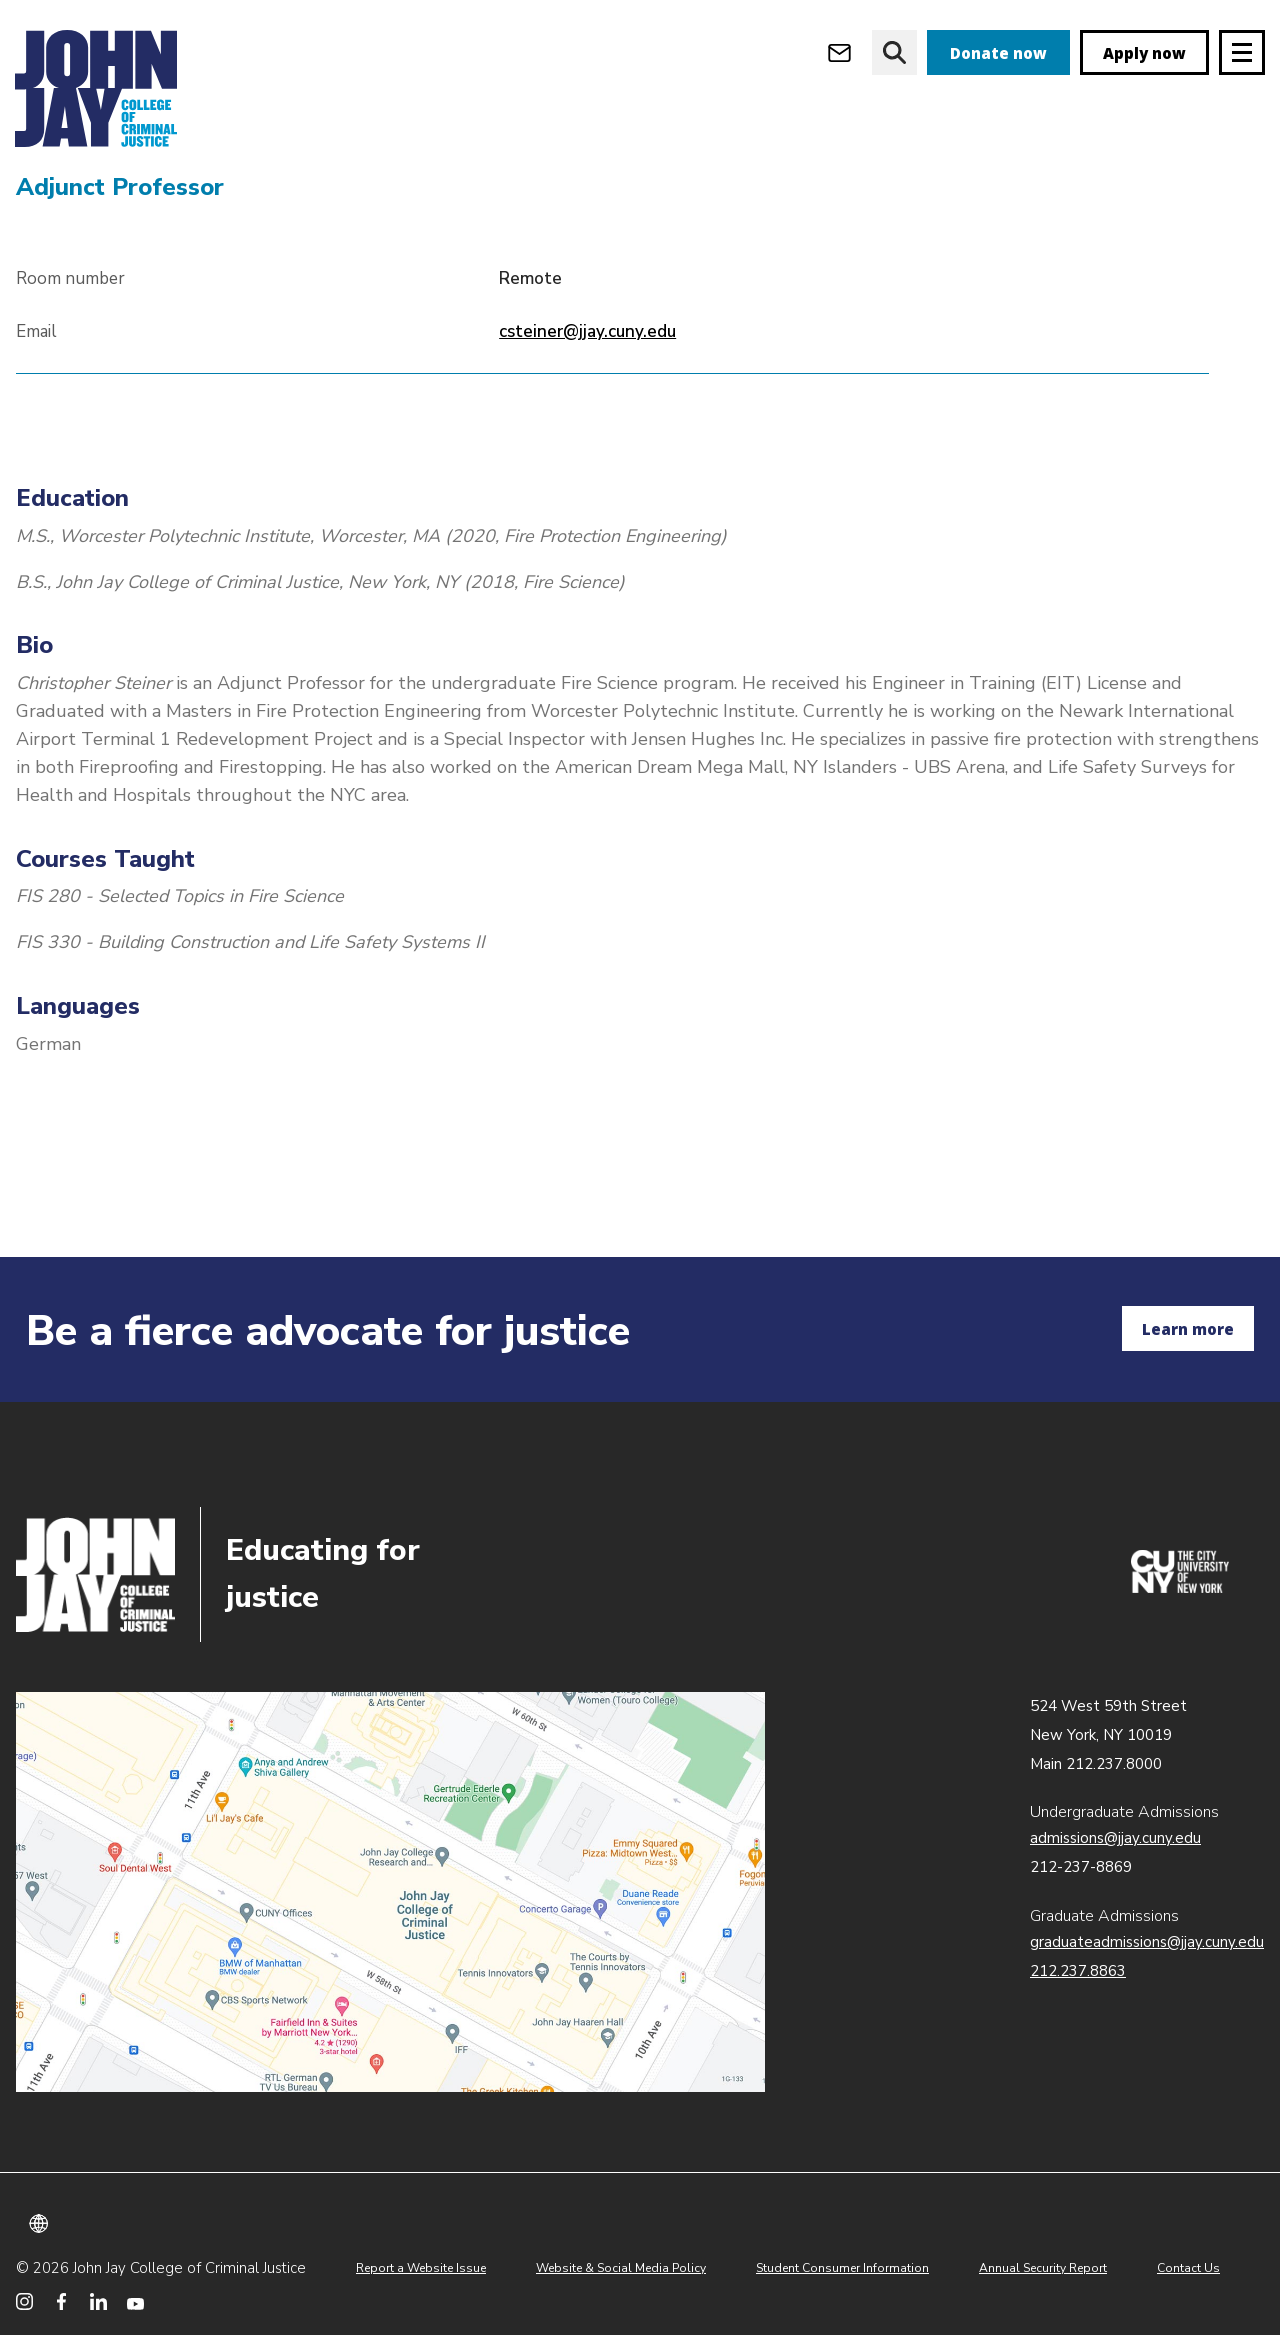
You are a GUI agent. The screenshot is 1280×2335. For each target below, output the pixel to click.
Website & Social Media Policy (621, 2268)
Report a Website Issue (421, 2268)
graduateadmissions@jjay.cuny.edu (1147, 1942)
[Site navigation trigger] (1242, 52)
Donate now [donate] (998, 53)
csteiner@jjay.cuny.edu (587, 445)
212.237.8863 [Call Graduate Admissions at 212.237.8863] (1078, 1971)
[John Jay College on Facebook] (61, 2301)
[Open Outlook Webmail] (839, 52)
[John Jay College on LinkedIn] (98, 2301)
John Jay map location (390, 1892)
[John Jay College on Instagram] (24, 2301)
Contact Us (1188, 2268)
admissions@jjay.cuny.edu (1115, 1838)
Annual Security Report (1043, 2268)
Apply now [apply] (1144, 53)
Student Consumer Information (842, 2268)
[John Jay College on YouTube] (135, 2301)
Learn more (1188, 1329)
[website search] (894, 52)
